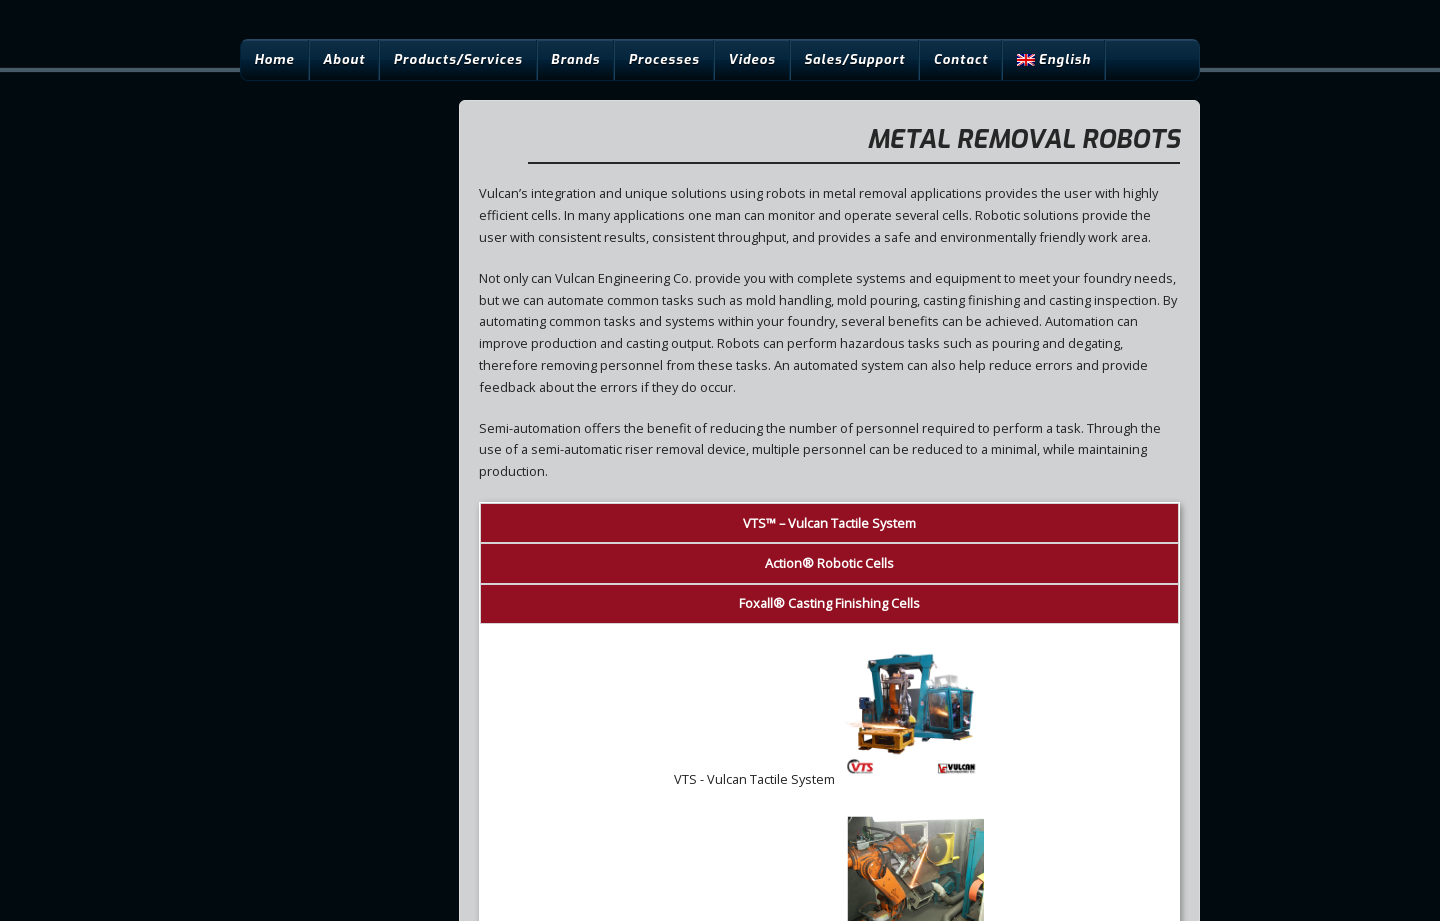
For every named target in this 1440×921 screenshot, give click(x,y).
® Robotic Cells (829, 563)
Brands (575, 59)
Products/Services (458, 59)
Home (274, 59)
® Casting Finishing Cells (829, 603)
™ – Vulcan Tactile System (829, 523)
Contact (961, 59)
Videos (752, 59)
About (344, 59)
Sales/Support (854, 59)
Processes (663, 59)
